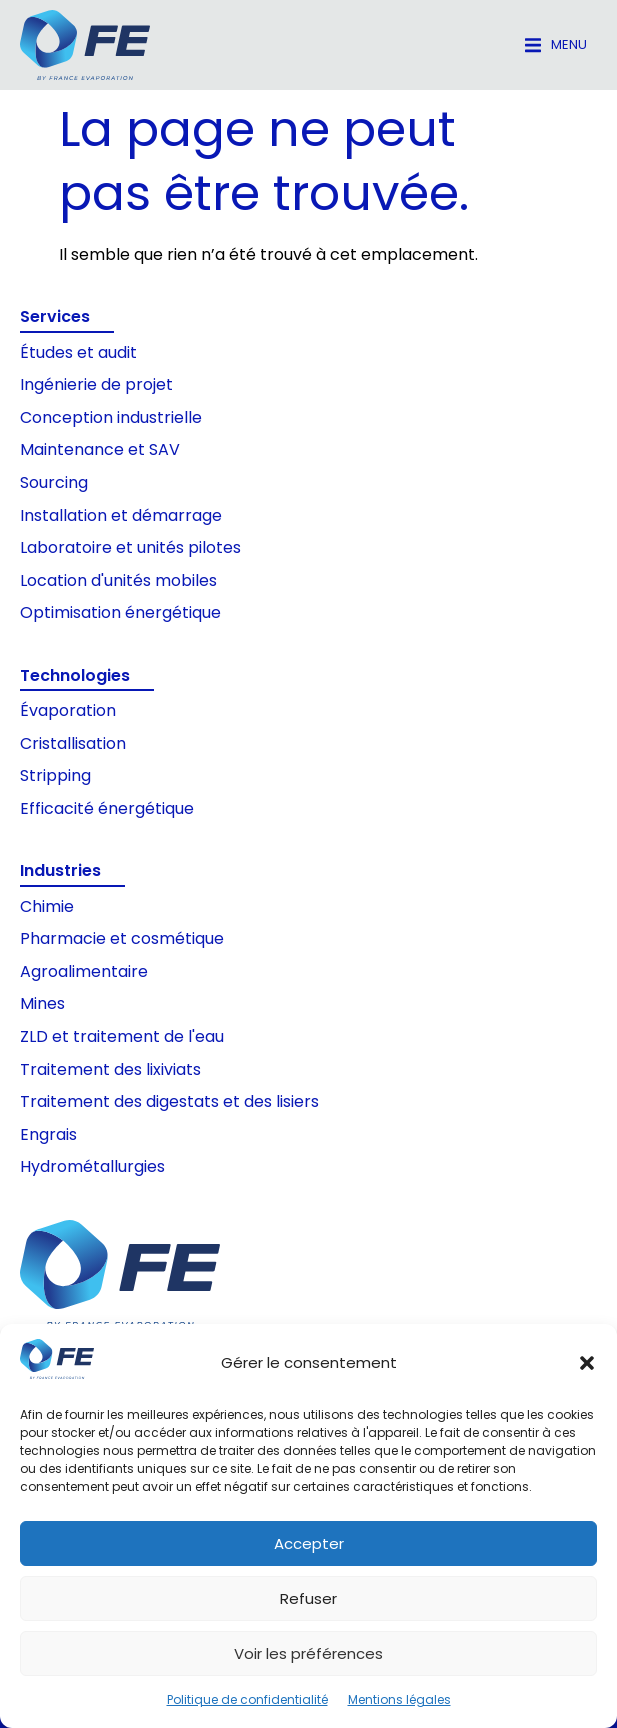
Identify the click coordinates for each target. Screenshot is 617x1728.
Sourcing (54, 482)
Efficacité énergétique (107, 808)
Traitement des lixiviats (110, 1069)
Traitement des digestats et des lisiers (169, 1101)
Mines (42, 1003)
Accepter (309, 1543)
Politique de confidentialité (247, 1699)
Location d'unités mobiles (118, 580)
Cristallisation (73, 743)
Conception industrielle (111, 417)
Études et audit (78, 352)
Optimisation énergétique (120, 612)
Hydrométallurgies (92, 1166)
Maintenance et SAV (100, 449)
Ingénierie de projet (96, 384)
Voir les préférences (308, 1653)
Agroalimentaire (84, 971)
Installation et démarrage (121, 515)
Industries (60, 870)
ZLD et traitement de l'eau (122, 1036)
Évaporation (68, 710)
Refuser (308, 1598)
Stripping (55, 775)
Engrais (48, 1134)
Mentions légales (399, 1699)
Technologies (75, 675)
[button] (587, 1363)
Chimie (47, 906)
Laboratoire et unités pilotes (130, 547)
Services (55, 316)
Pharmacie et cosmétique (122, 938)
